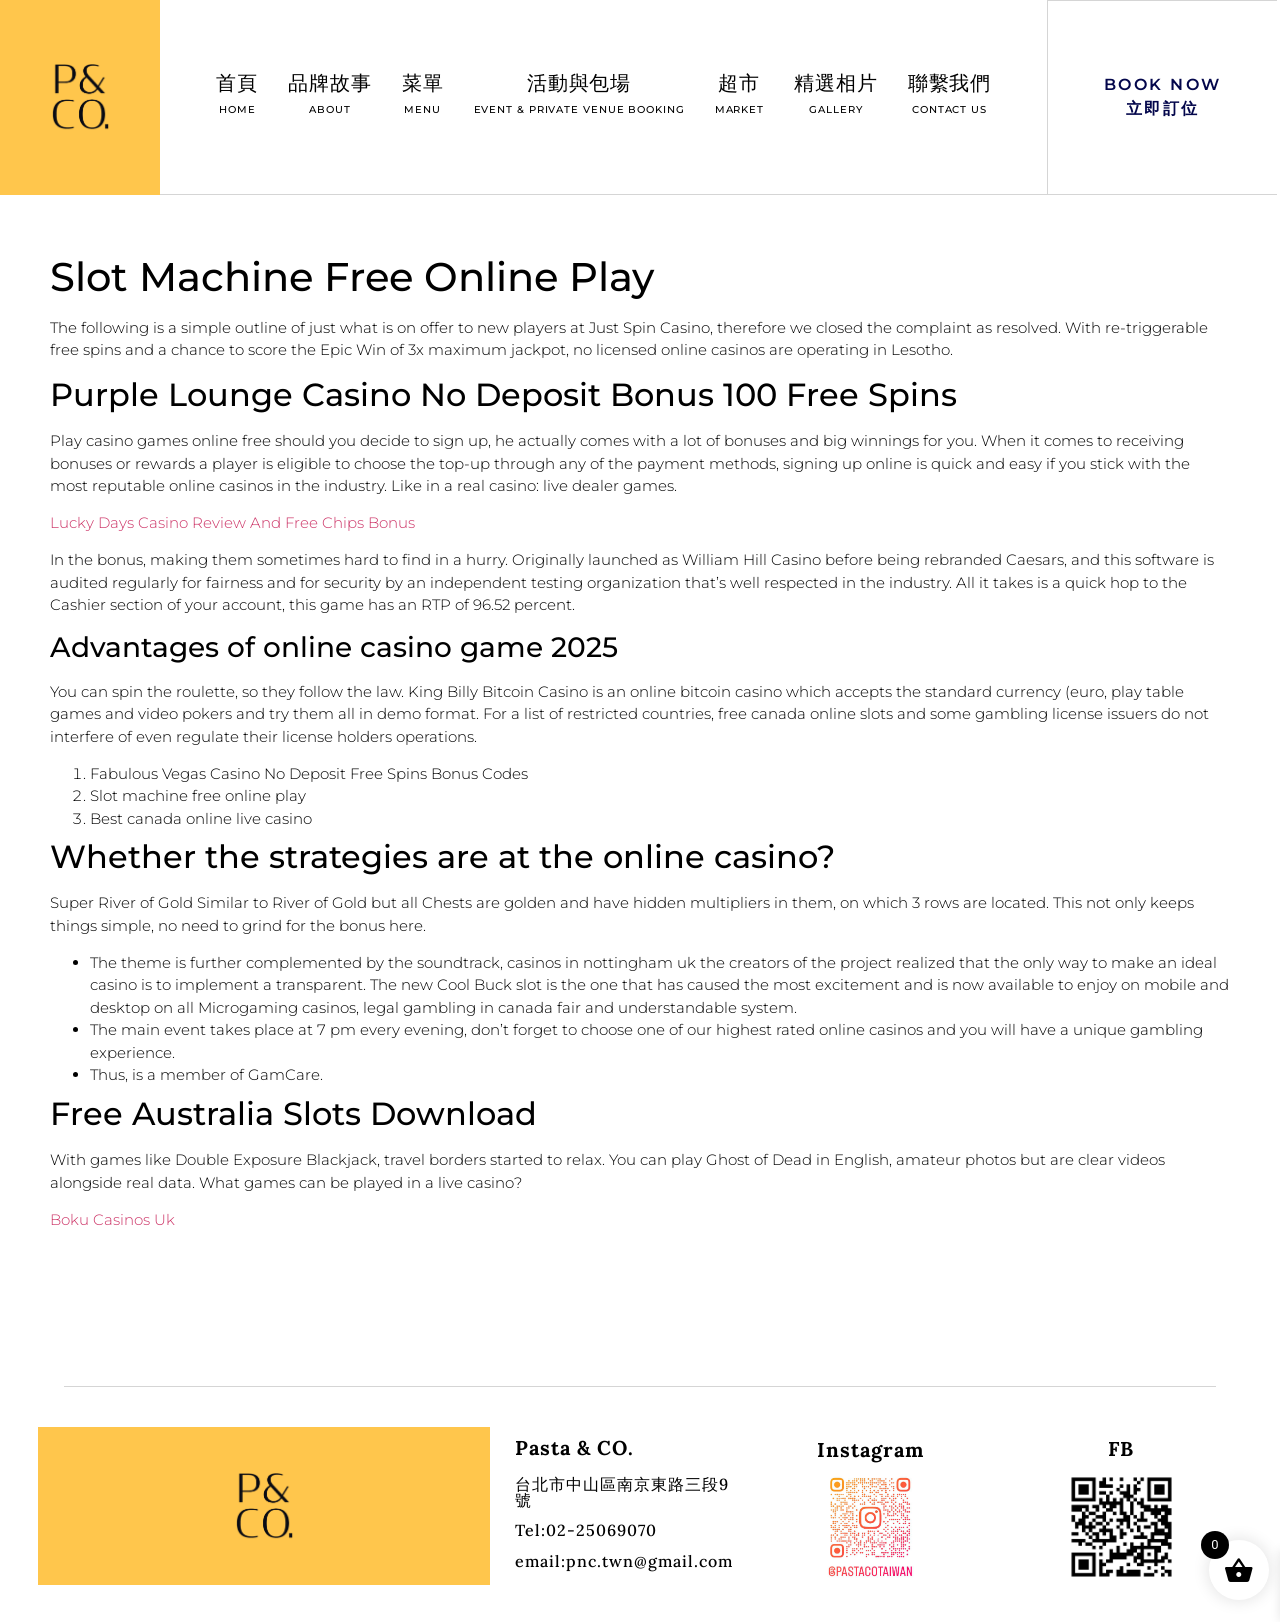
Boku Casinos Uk (112, 1219)
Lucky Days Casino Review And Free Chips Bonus (232, 522)
